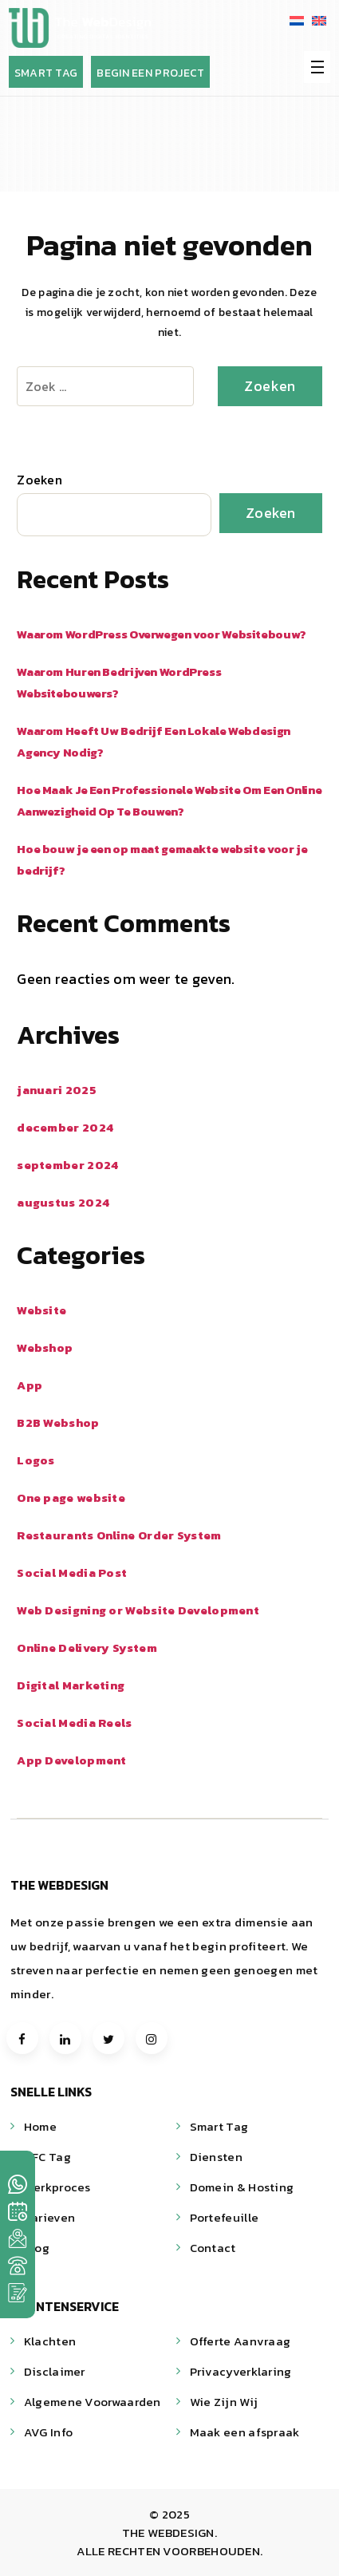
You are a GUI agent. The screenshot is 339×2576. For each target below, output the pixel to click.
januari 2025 (57, 1090)
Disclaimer (54, 2371)
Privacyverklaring (241, 2371)
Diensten (216, 2156)
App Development (72, 1760)
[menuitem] (297, 20)
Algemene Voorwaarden (92, 2401)
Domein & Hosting (242, 2187)
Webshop (45, 1347)
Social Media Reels (74, 1722)
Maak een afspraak (245, 2432)
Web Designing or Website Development (138, 1610)
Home (40, 2126)
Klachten (50, 2341)
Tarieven (49, 2217)
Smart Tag (219, 2126)
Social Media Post (72, 1572)
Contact (213, 2247)
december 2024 (65, 1127)
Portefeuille (224, 2217)
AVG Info (48, 2432)
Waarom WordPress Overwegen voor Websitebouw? (161, 634)
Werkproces (57, 2187)
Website (41, 1310)
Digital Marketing (70, 1685)
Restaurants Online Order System (119, 1535)
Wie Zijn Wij (224, 2401)
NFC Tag (47, 2156)
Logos (36, 1460)
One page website (71, 1497)
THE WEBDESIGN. (169, 2532)
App (29, 1385)
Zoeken (39, 479)
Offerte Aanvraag (240, 2341)
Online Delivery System (87, 1647)
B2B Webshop (58, 1422)
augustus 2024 (63, 1202)
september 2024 (67, 1165)
